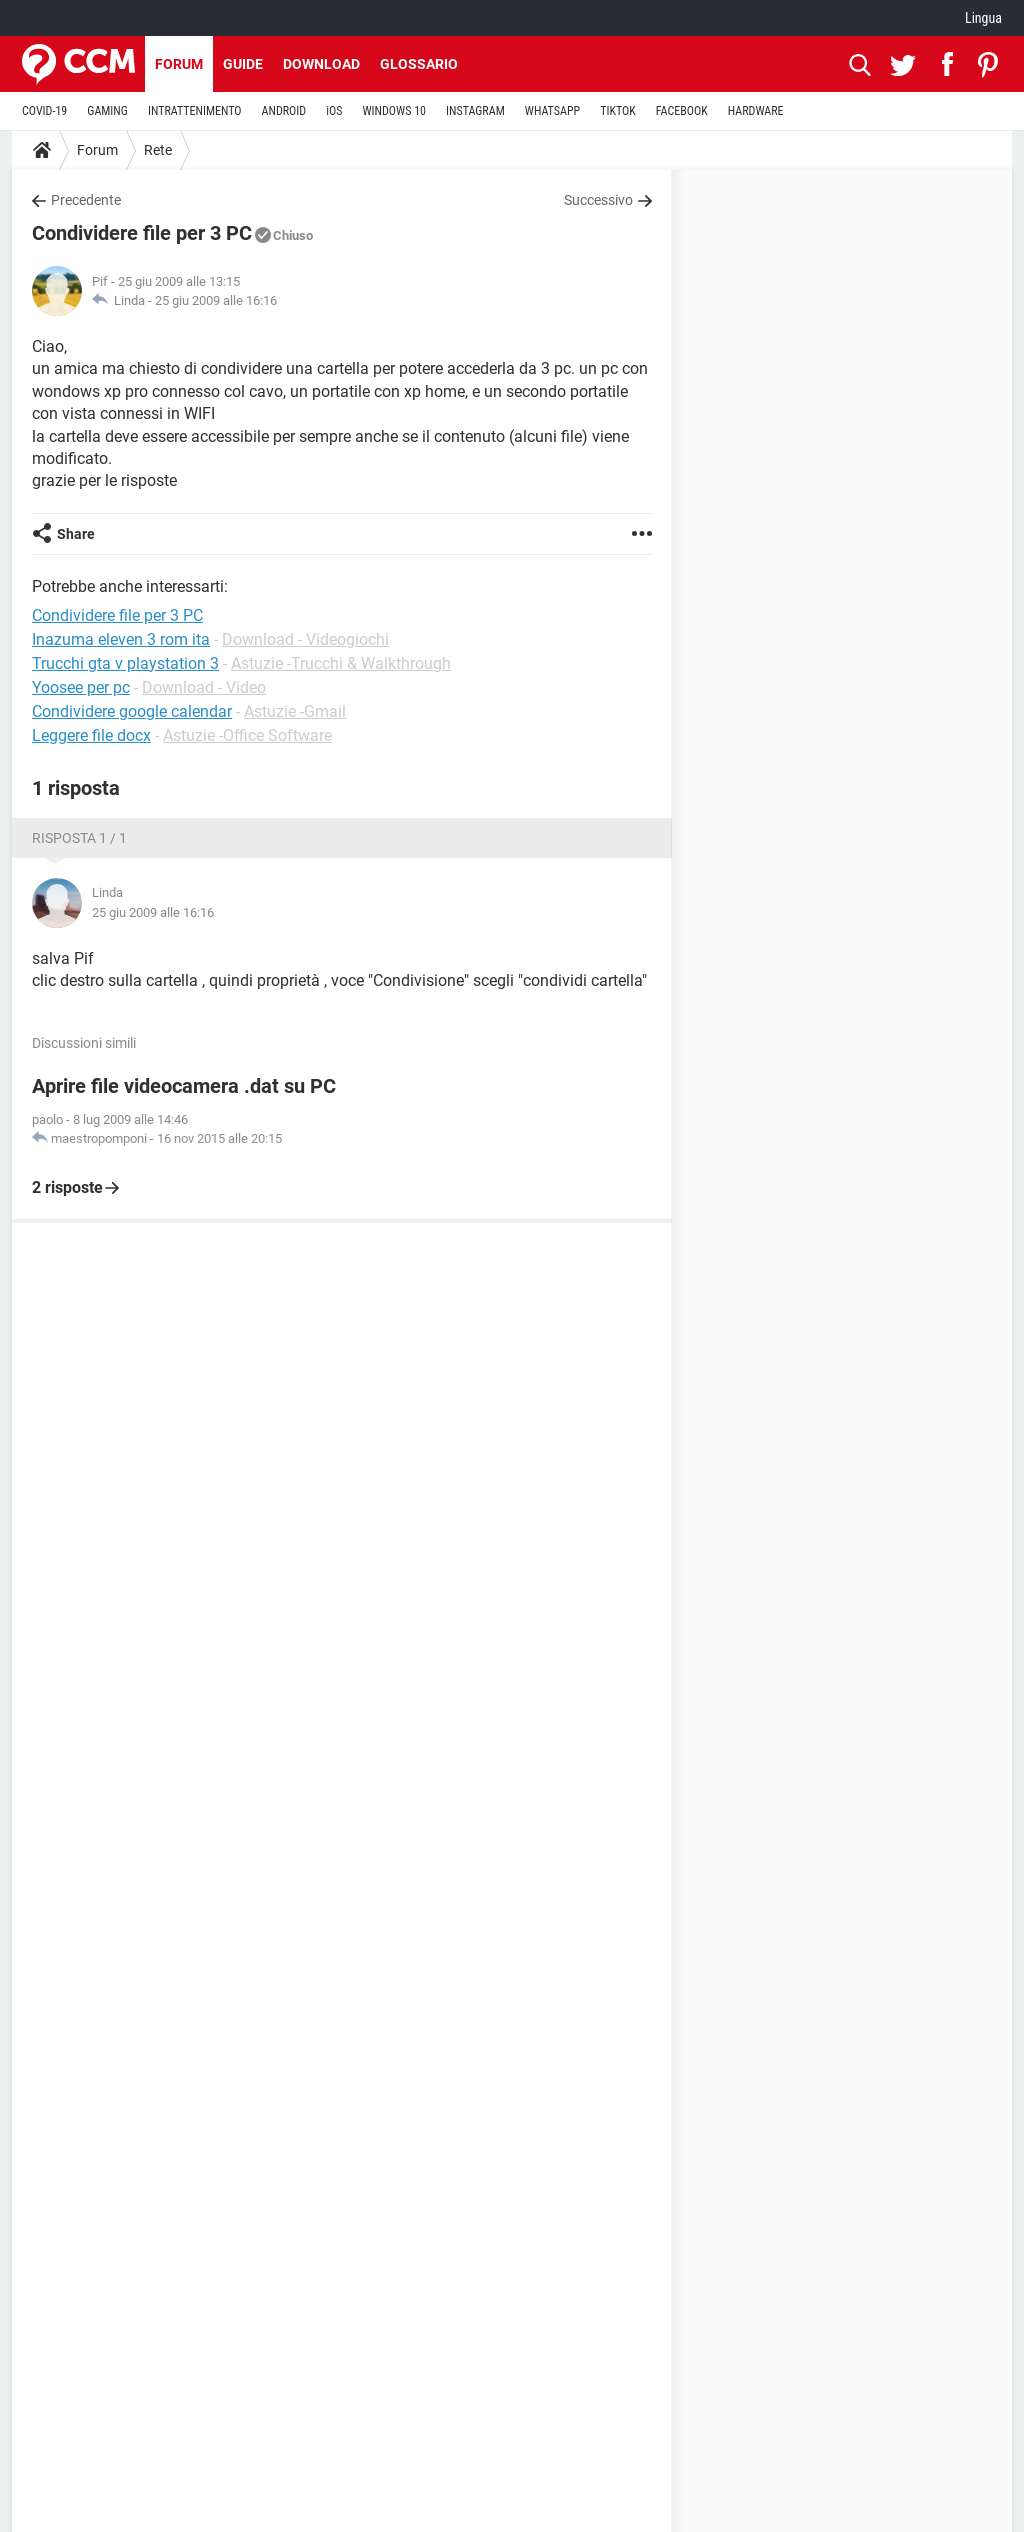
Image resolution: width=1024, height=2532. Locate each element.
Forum (179, 64)
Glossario (419, 64)
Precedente (86, 200)
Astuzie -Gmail (295, 711)
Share (76, 534)
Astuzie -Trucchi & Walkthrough (341, 663)
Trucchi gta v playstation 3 (125, 663)
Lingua (983, 18)
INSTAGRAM (475, 111)
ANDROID (284, 111)
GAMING (107, 111)
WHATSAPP (552, 111)
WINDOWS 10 (394, 111)
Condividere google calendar (132, 711)
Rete (158, 150)
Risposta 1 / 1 (79, 838)
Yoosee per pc (81, 687)
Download (321, 64)
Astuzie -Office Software (247, 735)
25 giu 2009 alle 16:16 (216, 300)
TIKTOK (618, 111)
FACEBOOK (682, 111)
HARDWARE (756, 111)
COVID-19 (44, 111)
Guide (243, 64)
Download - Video (204, 687)
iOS (334, 111)
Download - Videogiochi (305, 639)
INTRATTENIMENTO (195, 111)
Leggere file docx (91, 735)
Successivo (598, 200)
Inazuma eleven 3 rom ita (121, 639)
